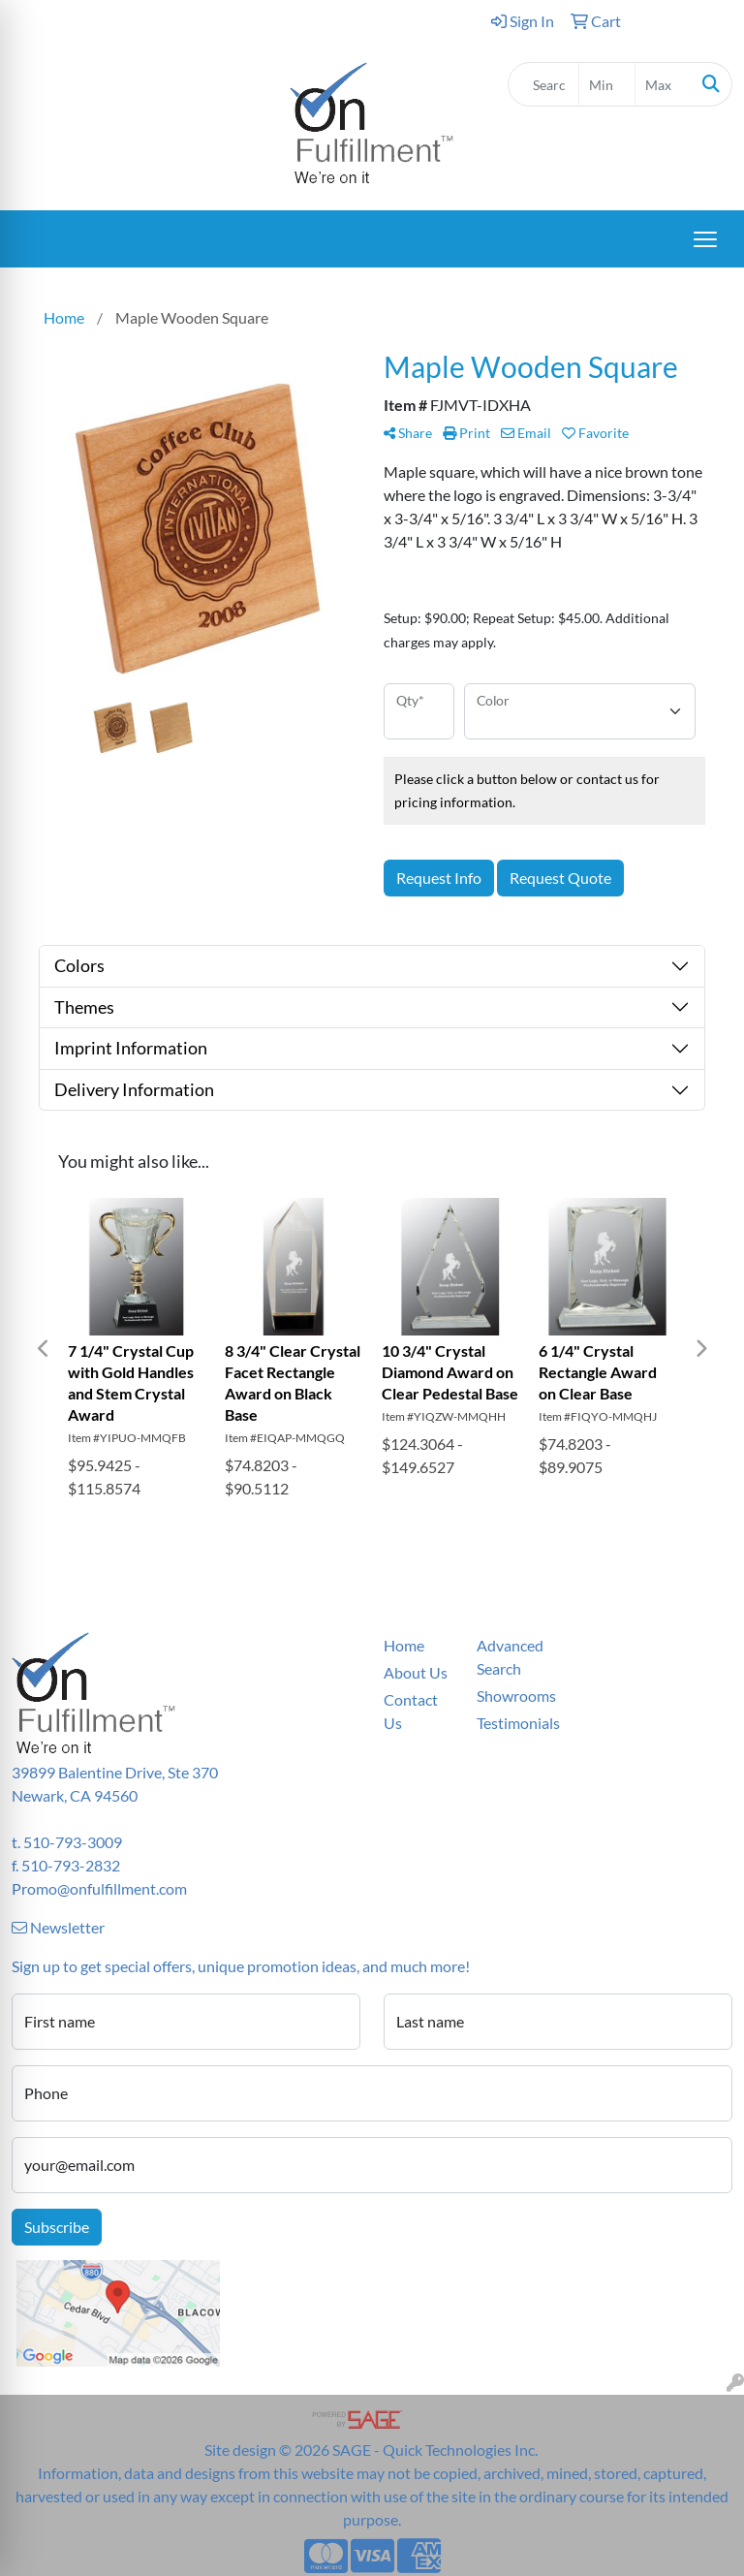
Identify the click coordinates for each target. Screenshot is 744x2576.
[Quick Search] (543, 84)
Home (404, 1645)
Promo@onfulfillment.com (99, 1888)
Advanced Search (510, 1657)
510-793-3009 (72, 1842)
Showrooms (511, 1695)
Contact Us (411, 1711)
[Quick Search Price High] (663, 84)
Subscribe (56, 2226)
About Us (416, 1672)
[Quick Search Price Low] (607, 84)
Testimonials (511, 1722)
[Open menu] (705, 239)
